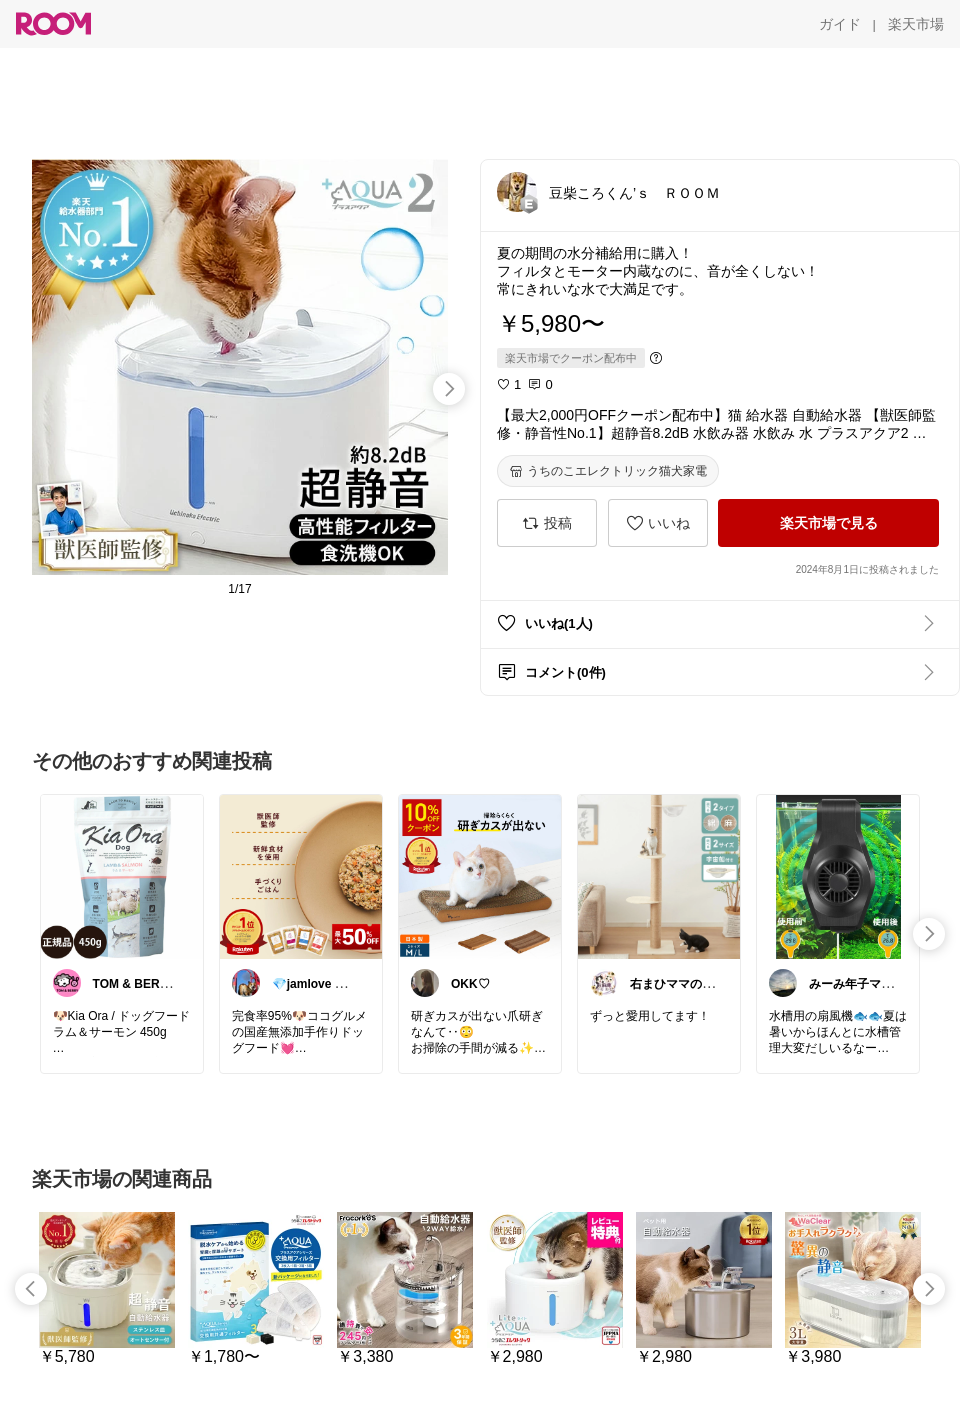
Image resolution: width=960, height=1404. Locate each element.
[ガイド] (840, 24)
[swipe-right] (449, 389)
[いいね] (658, 523)
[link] (122, 876)
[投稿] (547, 523)
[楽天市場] (916, 24)
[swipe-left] (31, 1289)
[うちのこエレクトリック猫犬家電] (608, 471)
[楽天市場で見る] (828, 523)
